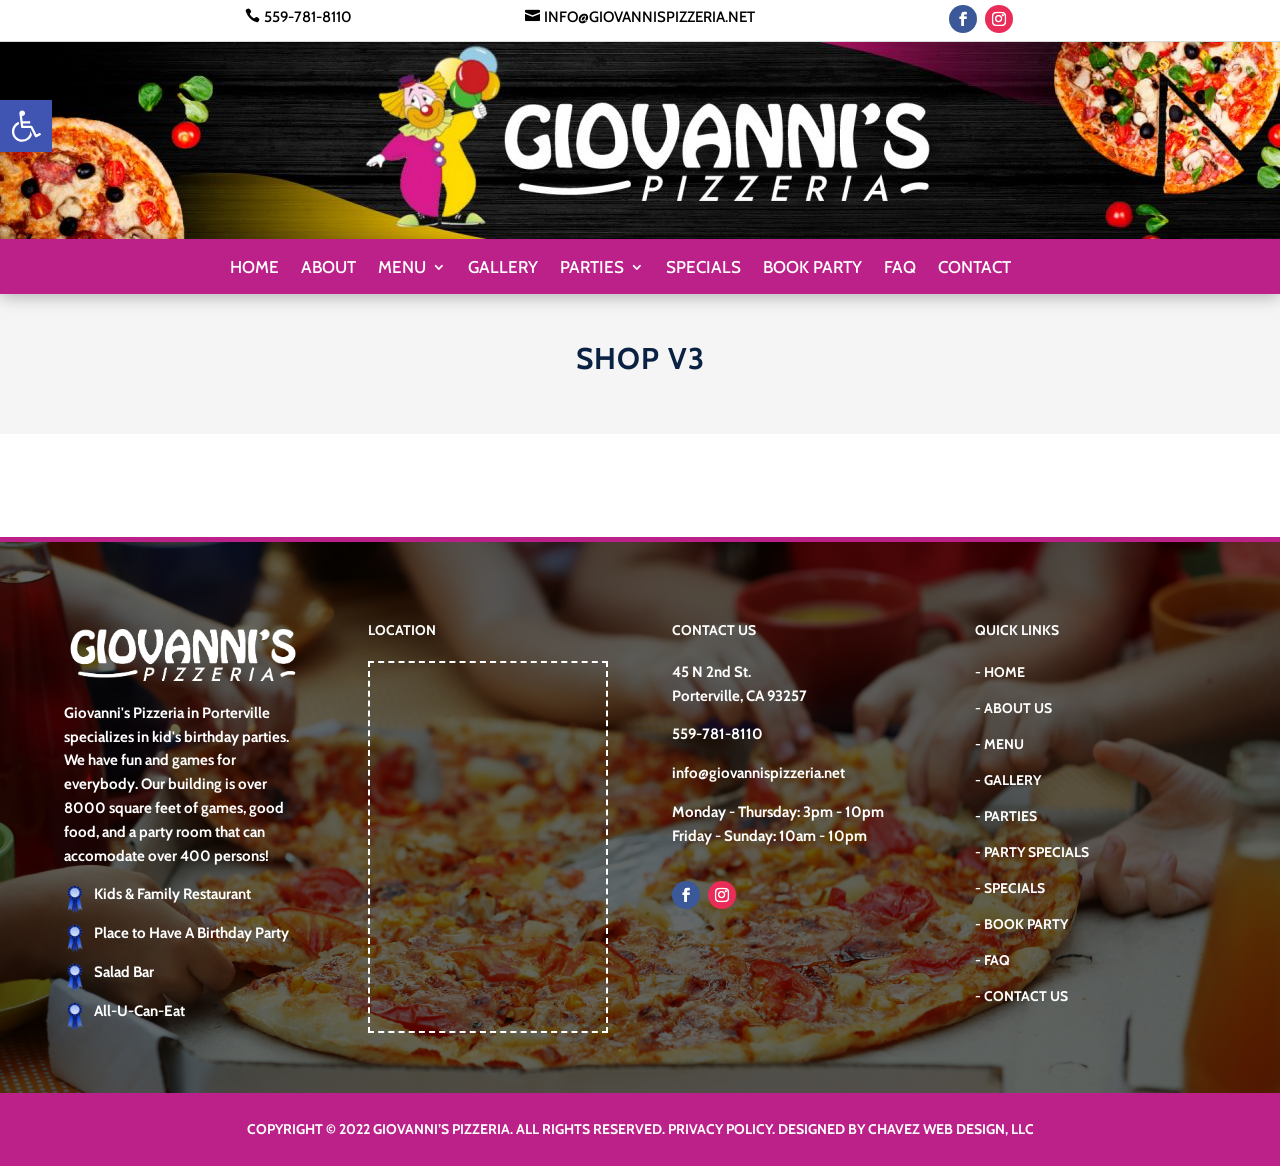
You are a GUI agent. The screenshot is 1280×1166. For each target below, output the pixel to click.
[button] (26, 126)
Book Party (812, 268)
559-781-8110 (308, 17)
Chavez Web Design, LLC (951, 1129)
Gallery (503, 268)
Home (254, 268)
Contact (974, 268)
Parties (592, 268)
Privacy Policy (720, 1129)
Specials (703, 268)
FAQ (900, 268)
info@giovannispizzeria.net (649, 17)
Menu (402, 268)
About (328, 268)
